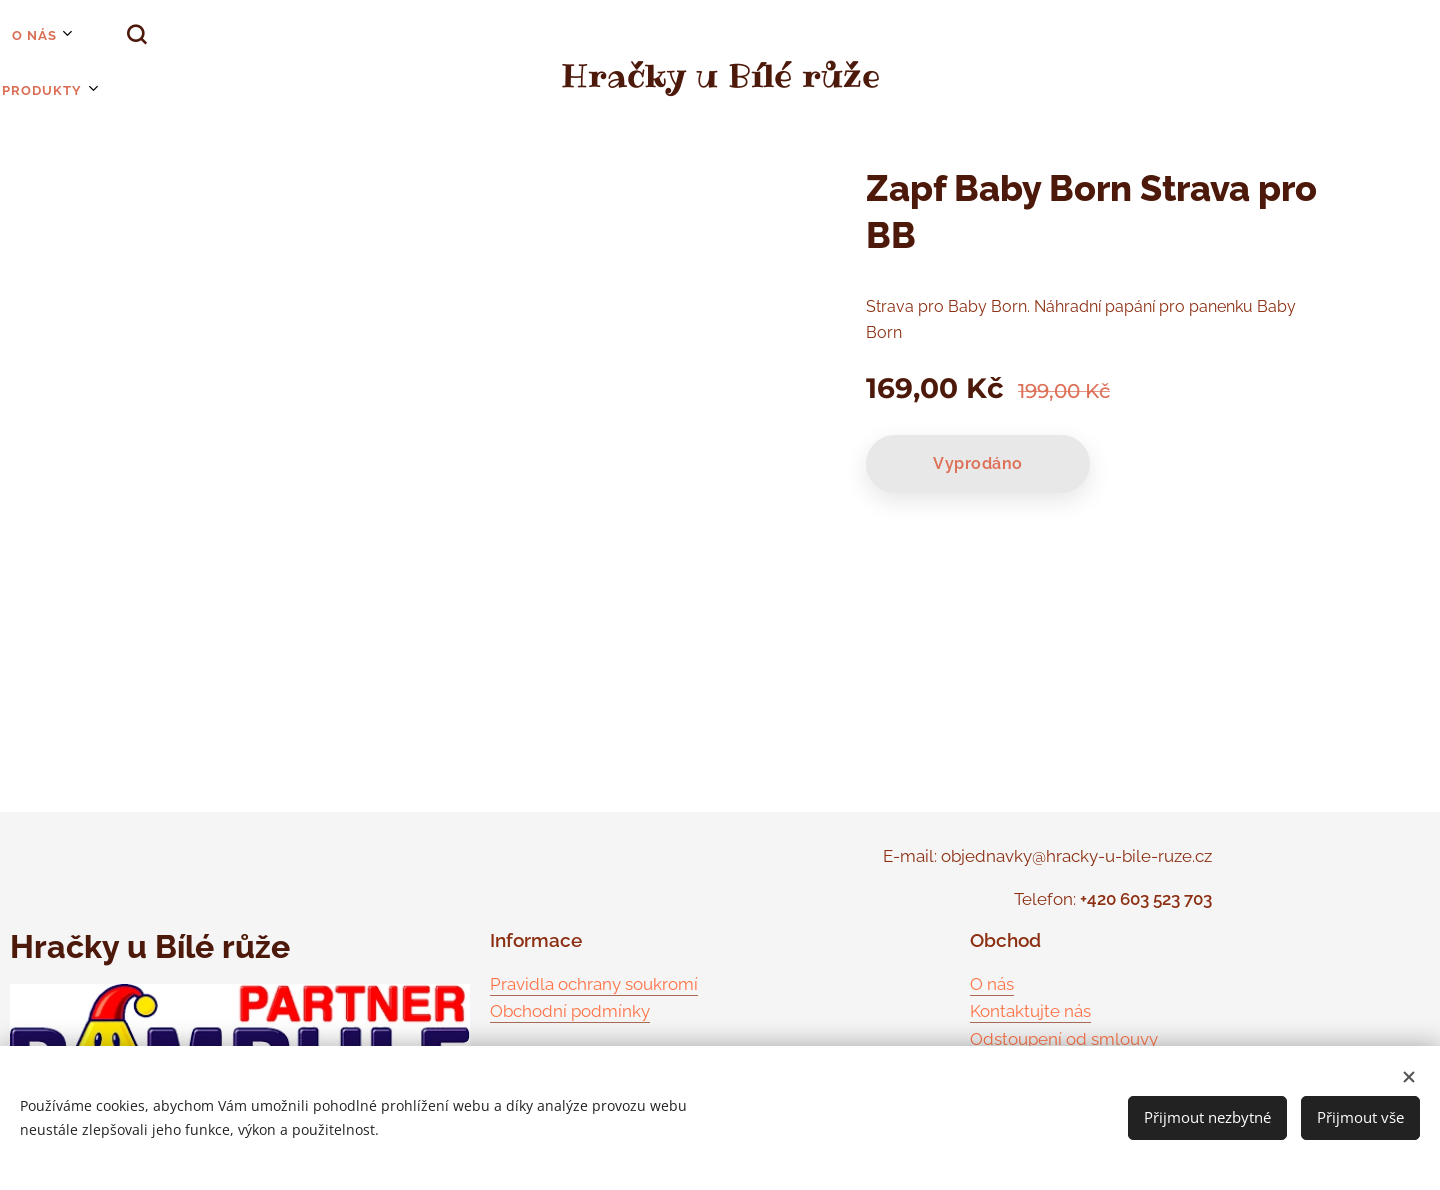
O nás (992, 984)
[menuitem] (10, 35)
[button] (89, 35)
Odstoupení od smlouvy (1064, 1039)
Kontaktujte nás (1030, 1011)
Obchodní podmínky (570, 1011)
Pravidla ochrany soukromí (594, 984)
